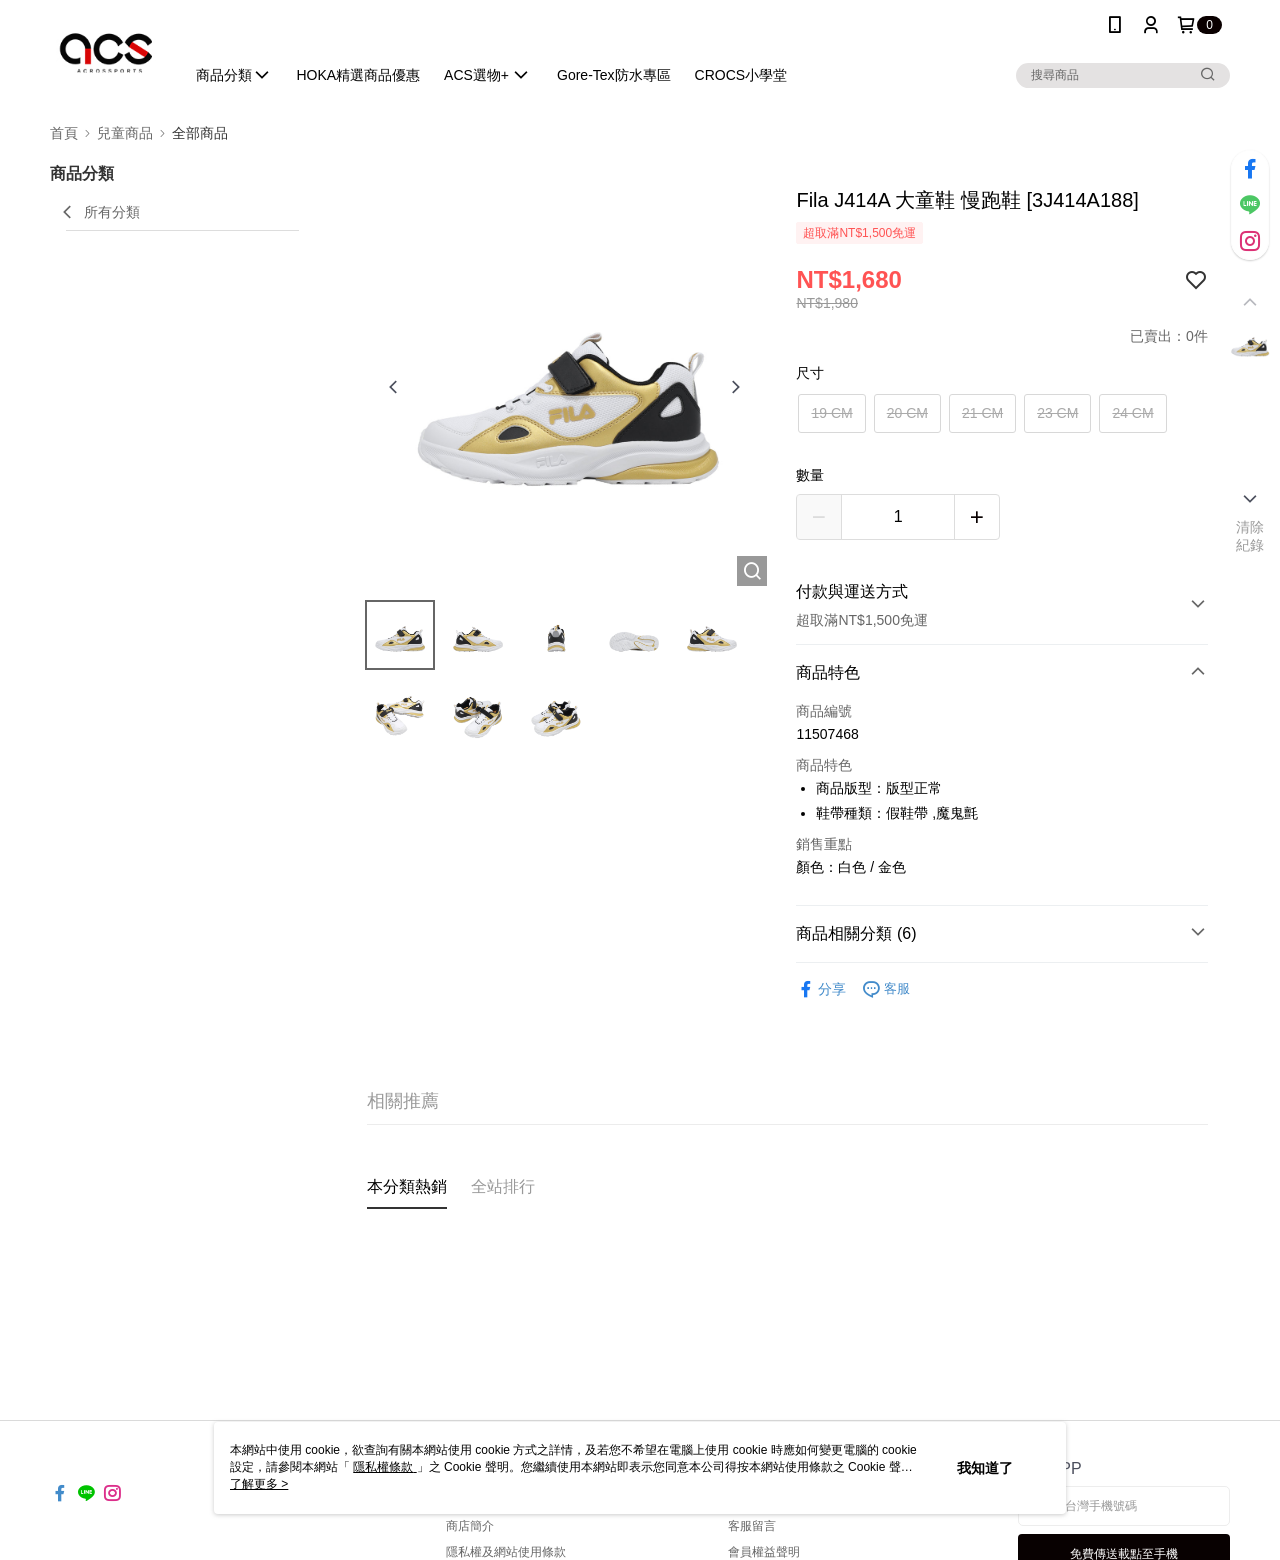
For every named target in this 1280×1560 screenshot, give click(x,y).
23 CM (1057, 413)
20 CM (907, 413)
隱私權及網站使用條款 (506, 1552)
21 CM (982, 413)
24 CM (1132, 413)
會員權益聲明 (764, 1552)
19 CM (831, 413)
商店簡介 (470, 1526)
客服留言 (752, 1526)
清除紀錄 (1250, 536)
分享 (821, 989)
